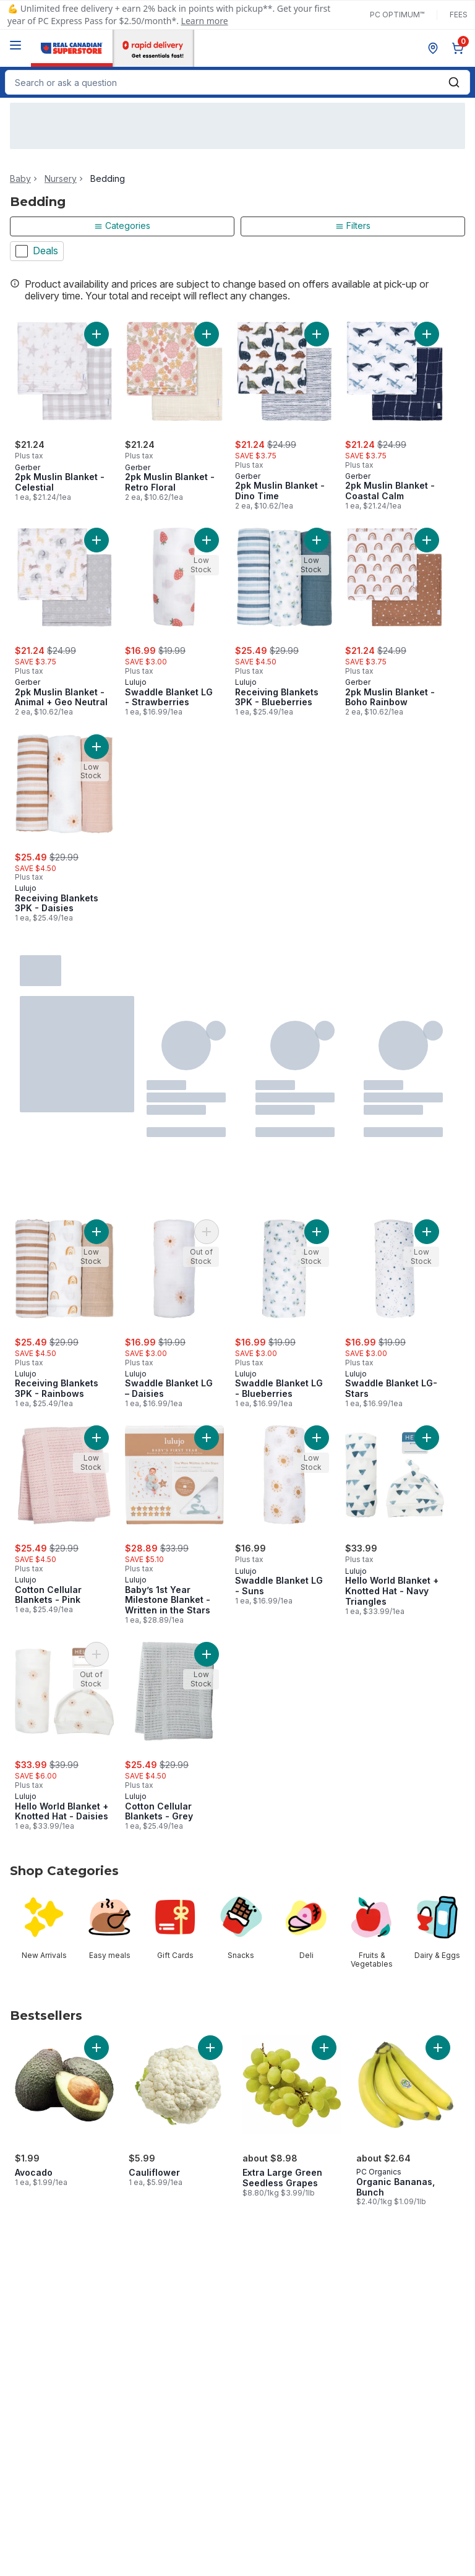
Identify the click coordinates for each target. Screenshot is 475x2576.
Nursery (61, 179)
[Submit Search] (454, 82)
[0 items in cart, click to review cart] (460, 48)
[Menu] (15, 45)
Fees (459, 14)
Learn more (204, 21)
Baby (20, 179)
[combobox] (237, 82)
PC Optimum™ (397, 14)
